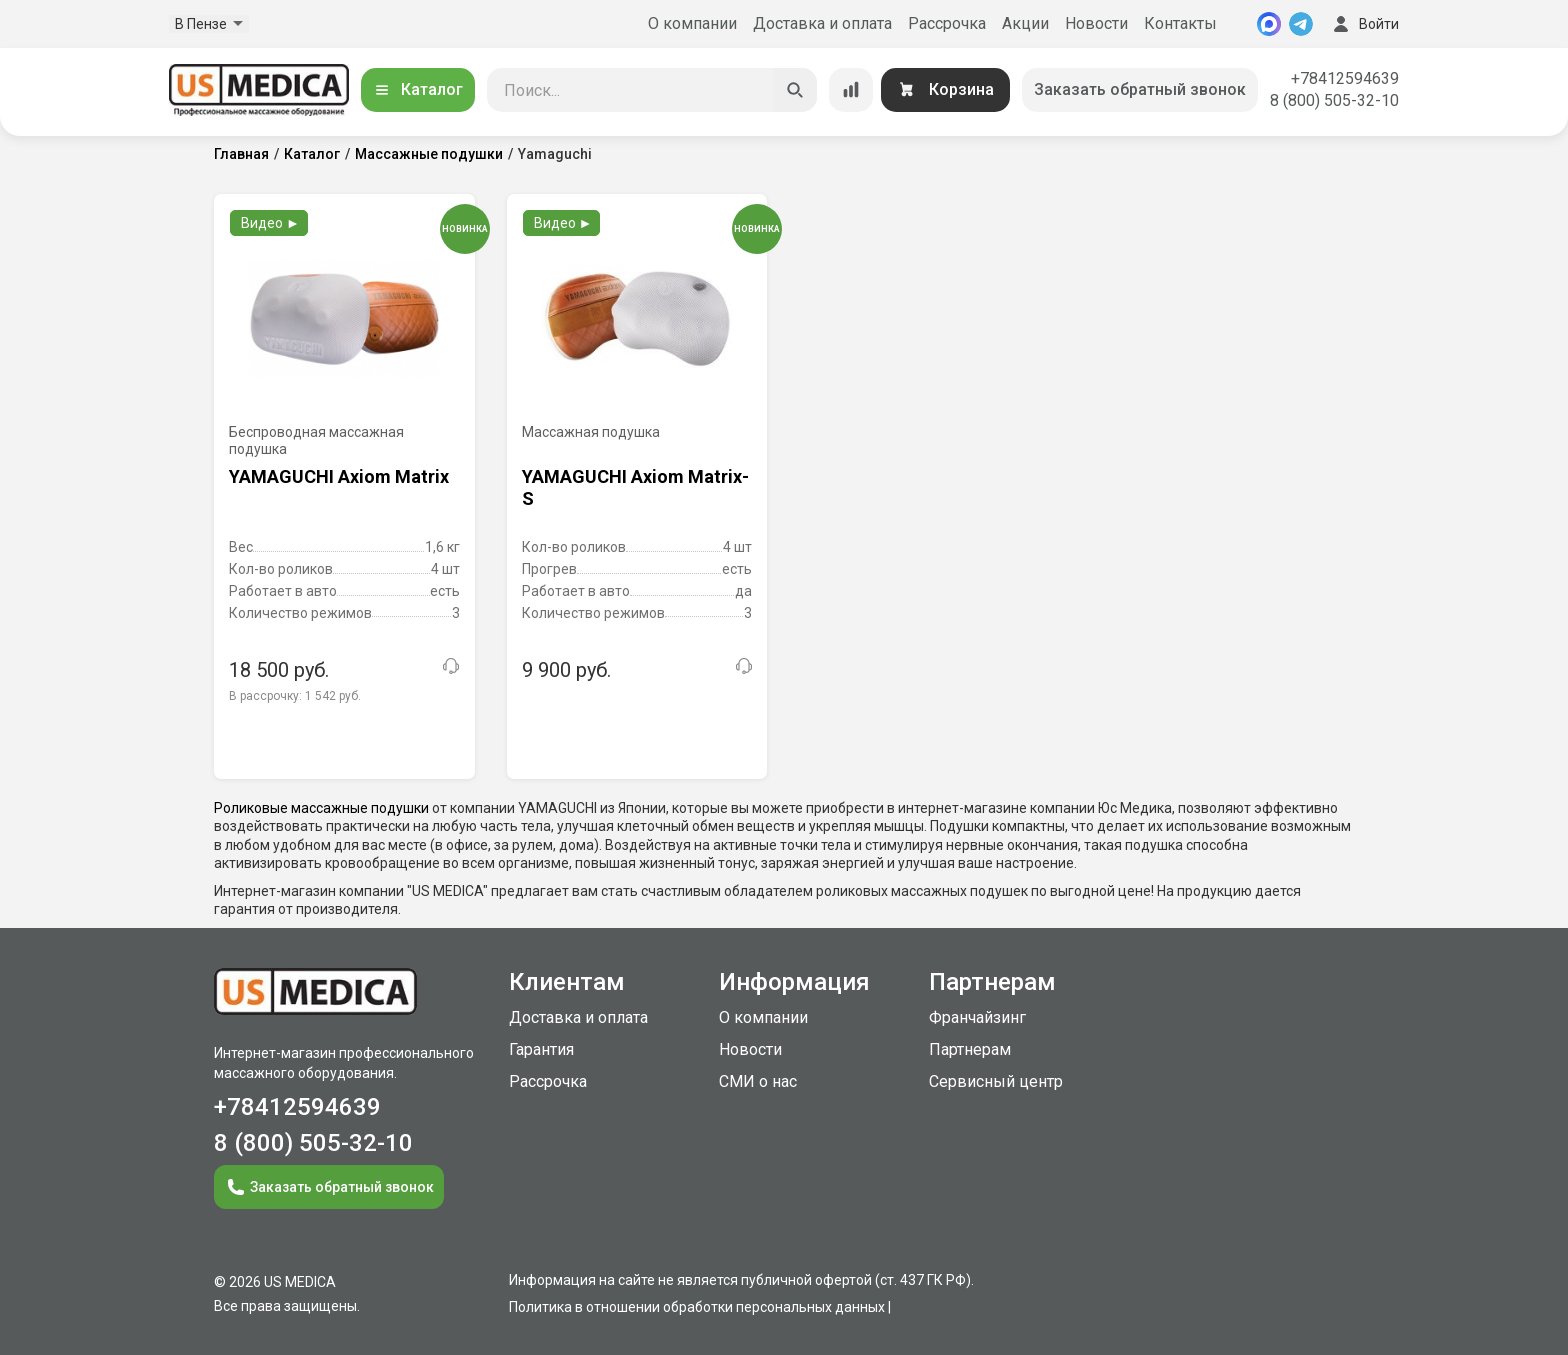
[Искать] (795, 90)
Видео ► (270, 223)
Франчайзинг (977, 1017)
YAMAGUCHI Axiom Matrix (339, 476)
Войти (1364, 24)
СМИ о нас (758, 1081)
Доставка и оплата (822, 23)
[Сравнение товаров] (851, 90)
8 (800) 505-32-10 (1334, 100)
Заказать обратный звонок (1140, 89)
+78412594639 (1345, 78)
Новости (1096, 23)
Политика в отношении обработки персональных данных (697, 1307)
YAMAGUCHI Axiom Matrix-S (635, 487)
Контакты (1180, 23)
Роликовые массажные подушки (321, 808)
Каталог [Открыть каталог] (418, 89)
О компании (692, 23)
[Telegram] (1301, 24)
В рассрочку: (295, 696)
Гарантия (541, 1049)
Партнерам (970, 1049)
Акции (1025, 23)
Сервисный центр (996, 1081)
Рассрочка (947, 23)
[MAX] (1269, 24)
